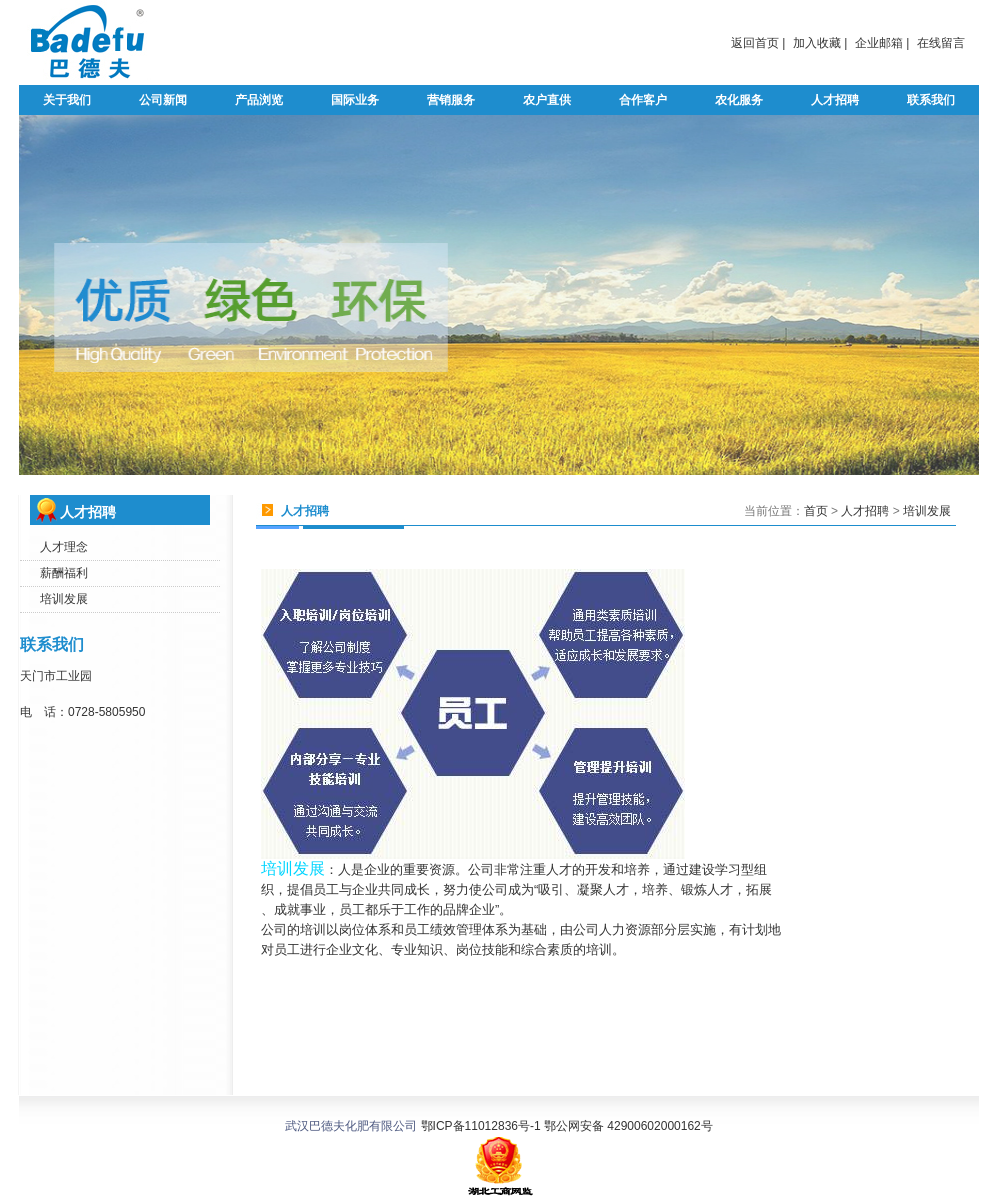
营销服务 (451, 100)
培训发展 (64, 599)
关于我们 (67, 100)
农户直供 (547, 100)
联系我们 (931, 100)
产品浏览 (259, 100)
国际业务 (355, 100)
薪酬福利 (64, 573)
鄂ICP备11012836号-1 (481, 1126)
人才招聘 (835, 100)
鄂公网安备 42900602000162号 (627, 1126)
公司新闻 (163, 100)
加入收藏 (817, 43)
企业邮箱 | (882, 43)
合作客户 (643, 100)
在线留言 (941, 43)
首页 (816, 511)
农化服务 (739, 100)
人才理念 (64, 547)
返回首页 (755, 43)
